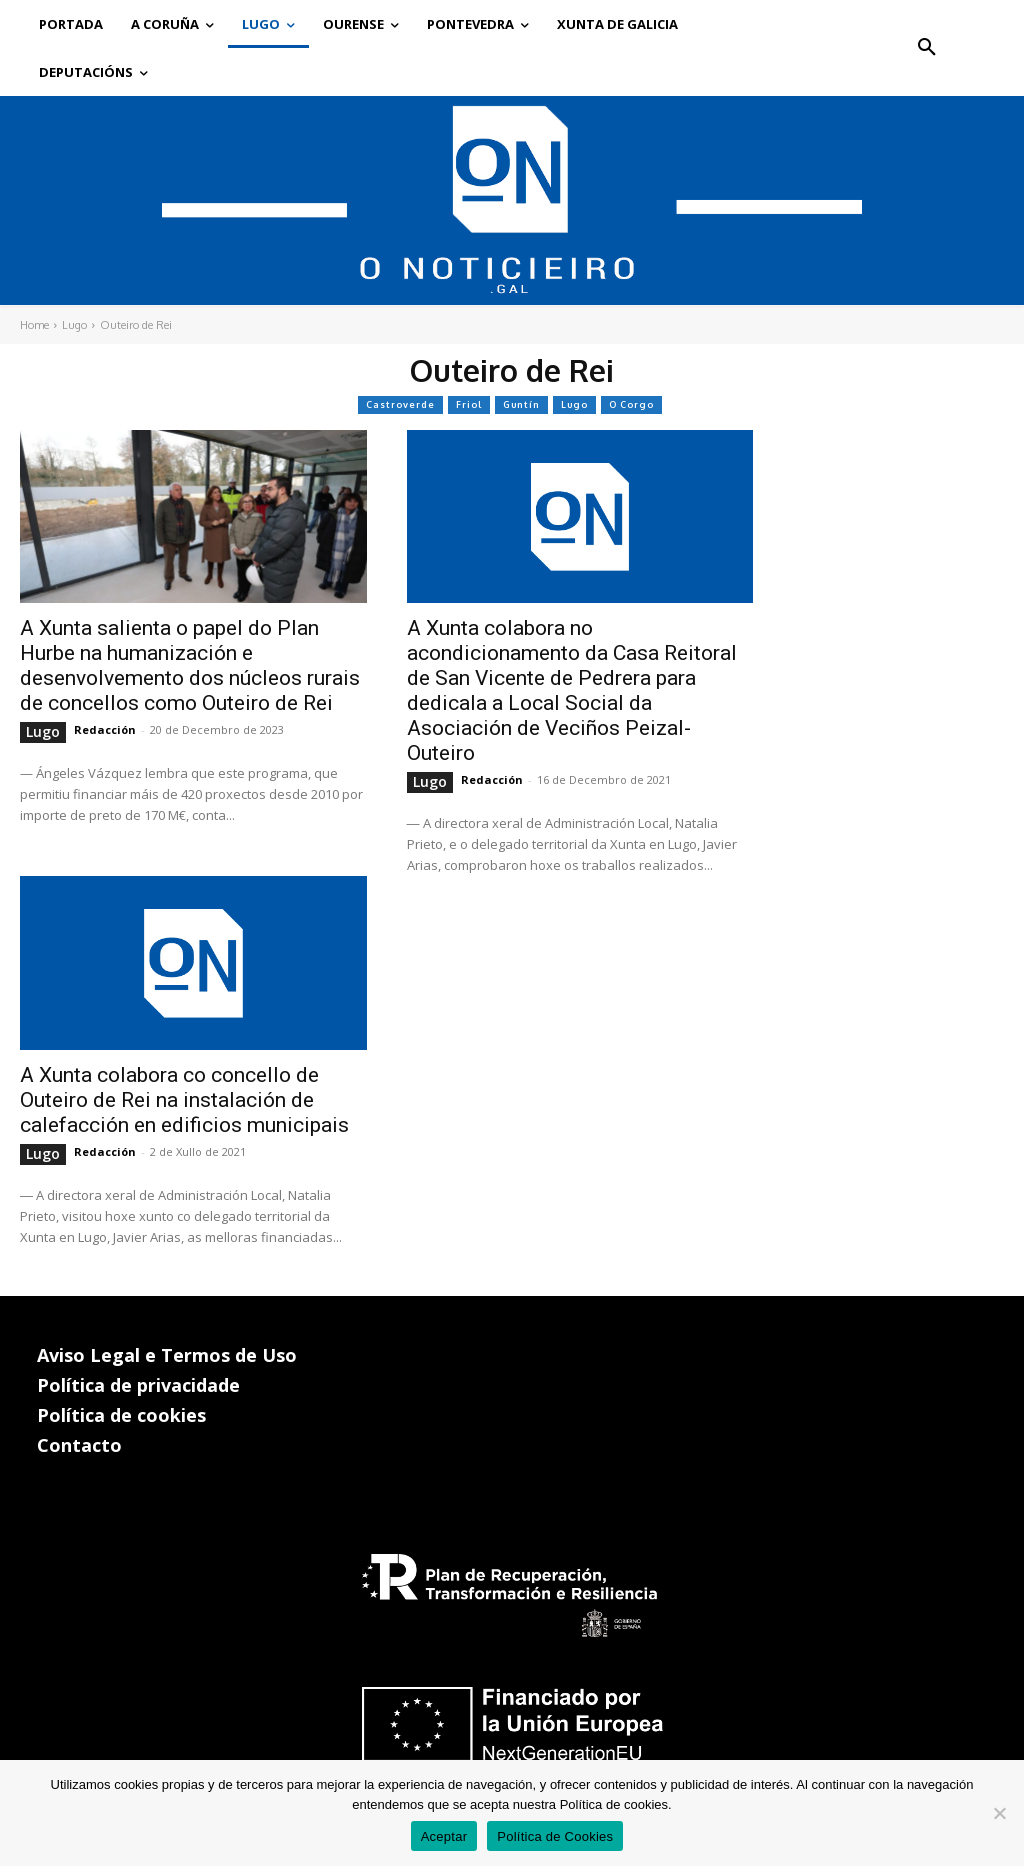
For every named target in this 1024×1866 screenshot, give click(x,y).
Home (34, 325)
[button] (927, 48)
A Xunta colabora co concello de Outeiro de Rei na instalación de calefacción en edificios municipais (184, 1100)
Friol (469, 405)
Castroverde (400, 405)
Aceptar (444, 1836)
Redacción (105, 729)
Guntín (521, 405)
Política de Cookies (555, 1836)
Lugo (74, 325)
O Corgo (631, 405)
